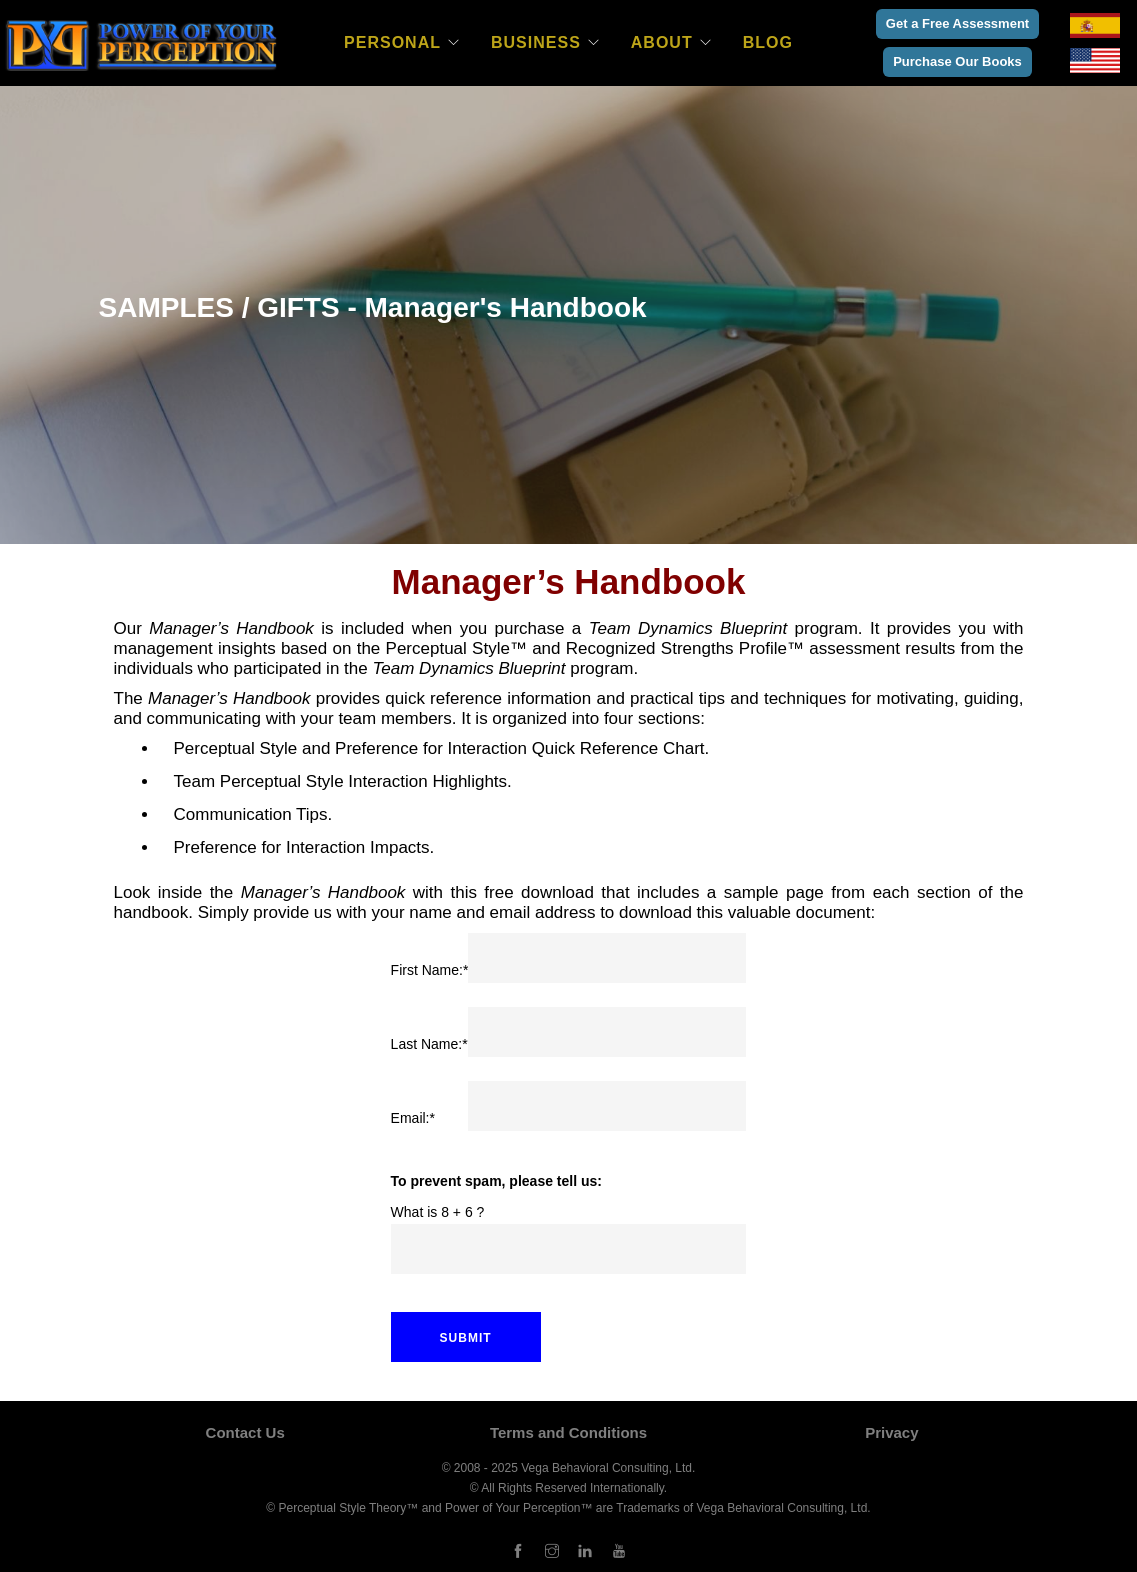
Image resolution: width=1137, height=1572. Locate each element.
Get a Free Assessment (957, 23)
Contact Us (245, 1432)
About (662, 42)
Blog (768, 42)
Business (536, 42)
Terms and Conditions (568, 1432)
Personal (392, 42)
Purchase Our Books (957, 61)
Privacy (891, 1432)
